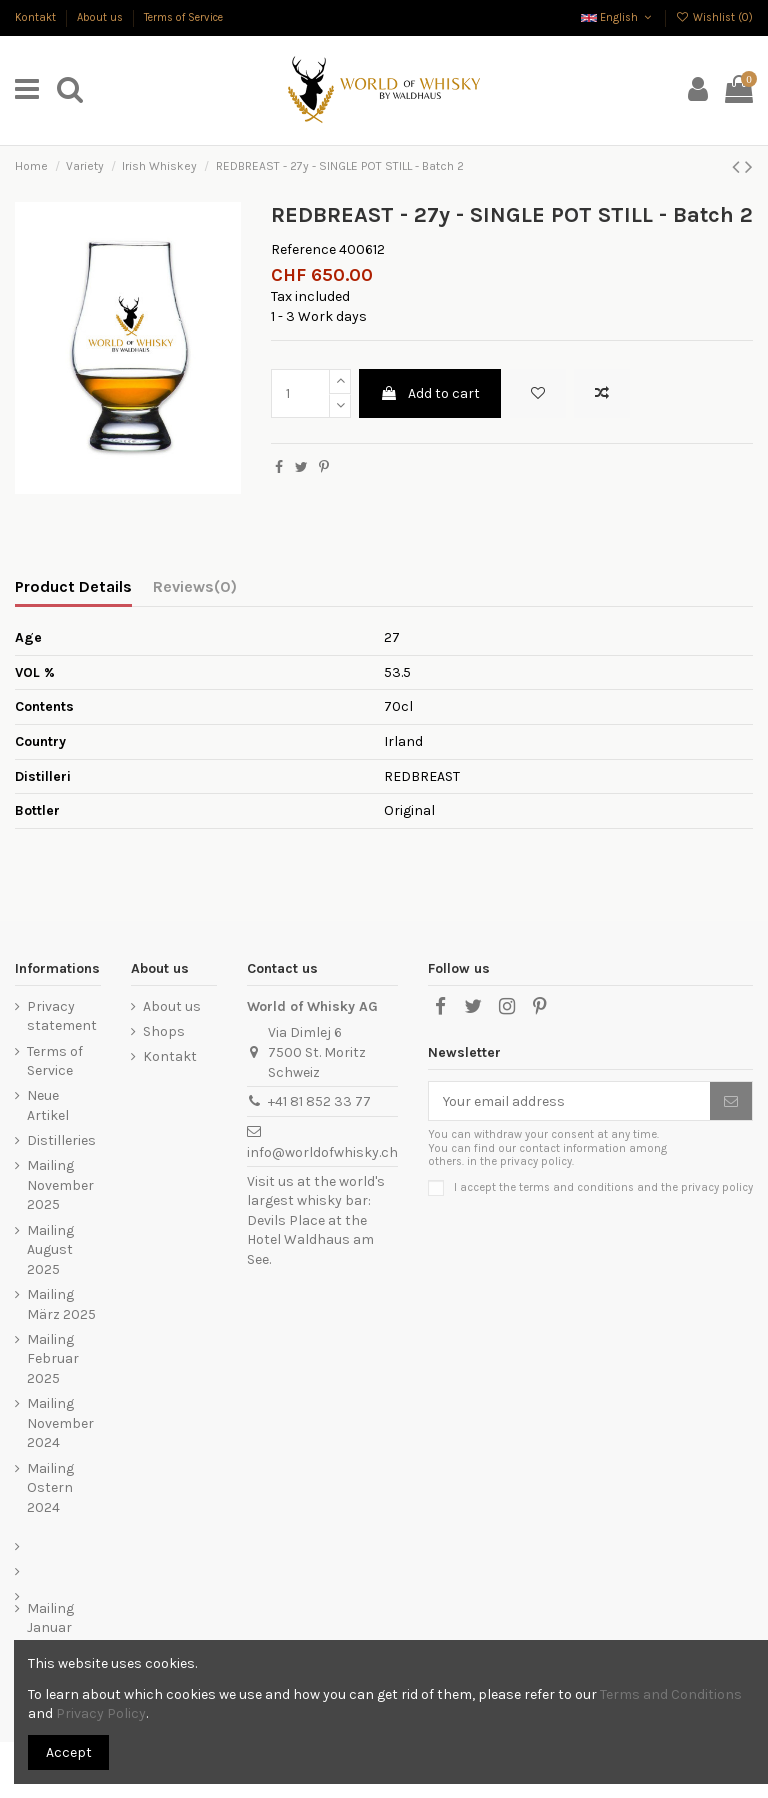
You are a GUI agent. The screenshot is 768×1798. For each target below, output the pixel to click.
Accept (69, 1752)
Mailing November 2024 (60, 1423)
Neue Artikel (48, 1105)
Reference (303, 249)
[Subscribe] (731, 1101)
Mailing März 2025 (61, 1304)
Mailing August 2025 (50, 1250)
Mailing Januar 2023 (50, 1628)
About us (101, 17)
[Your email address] (569, 1101)
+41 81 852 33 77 (319, 1101)
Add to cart (430, 393)
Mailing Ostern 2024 (50, 1488)
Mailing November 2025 (60, 1185)
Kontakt (37, 17)
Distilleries (61, 1140)
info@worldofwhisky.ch (322, 1152)
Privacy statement (62, 1016)
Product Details (73, 586)
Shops (164, 1031)
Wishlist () (714, 17)
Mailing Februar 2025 (53, 1359)
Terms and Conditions (671, 1694)
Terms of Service (183, 17)
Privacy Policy (101, 1713)
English (618, 17)
